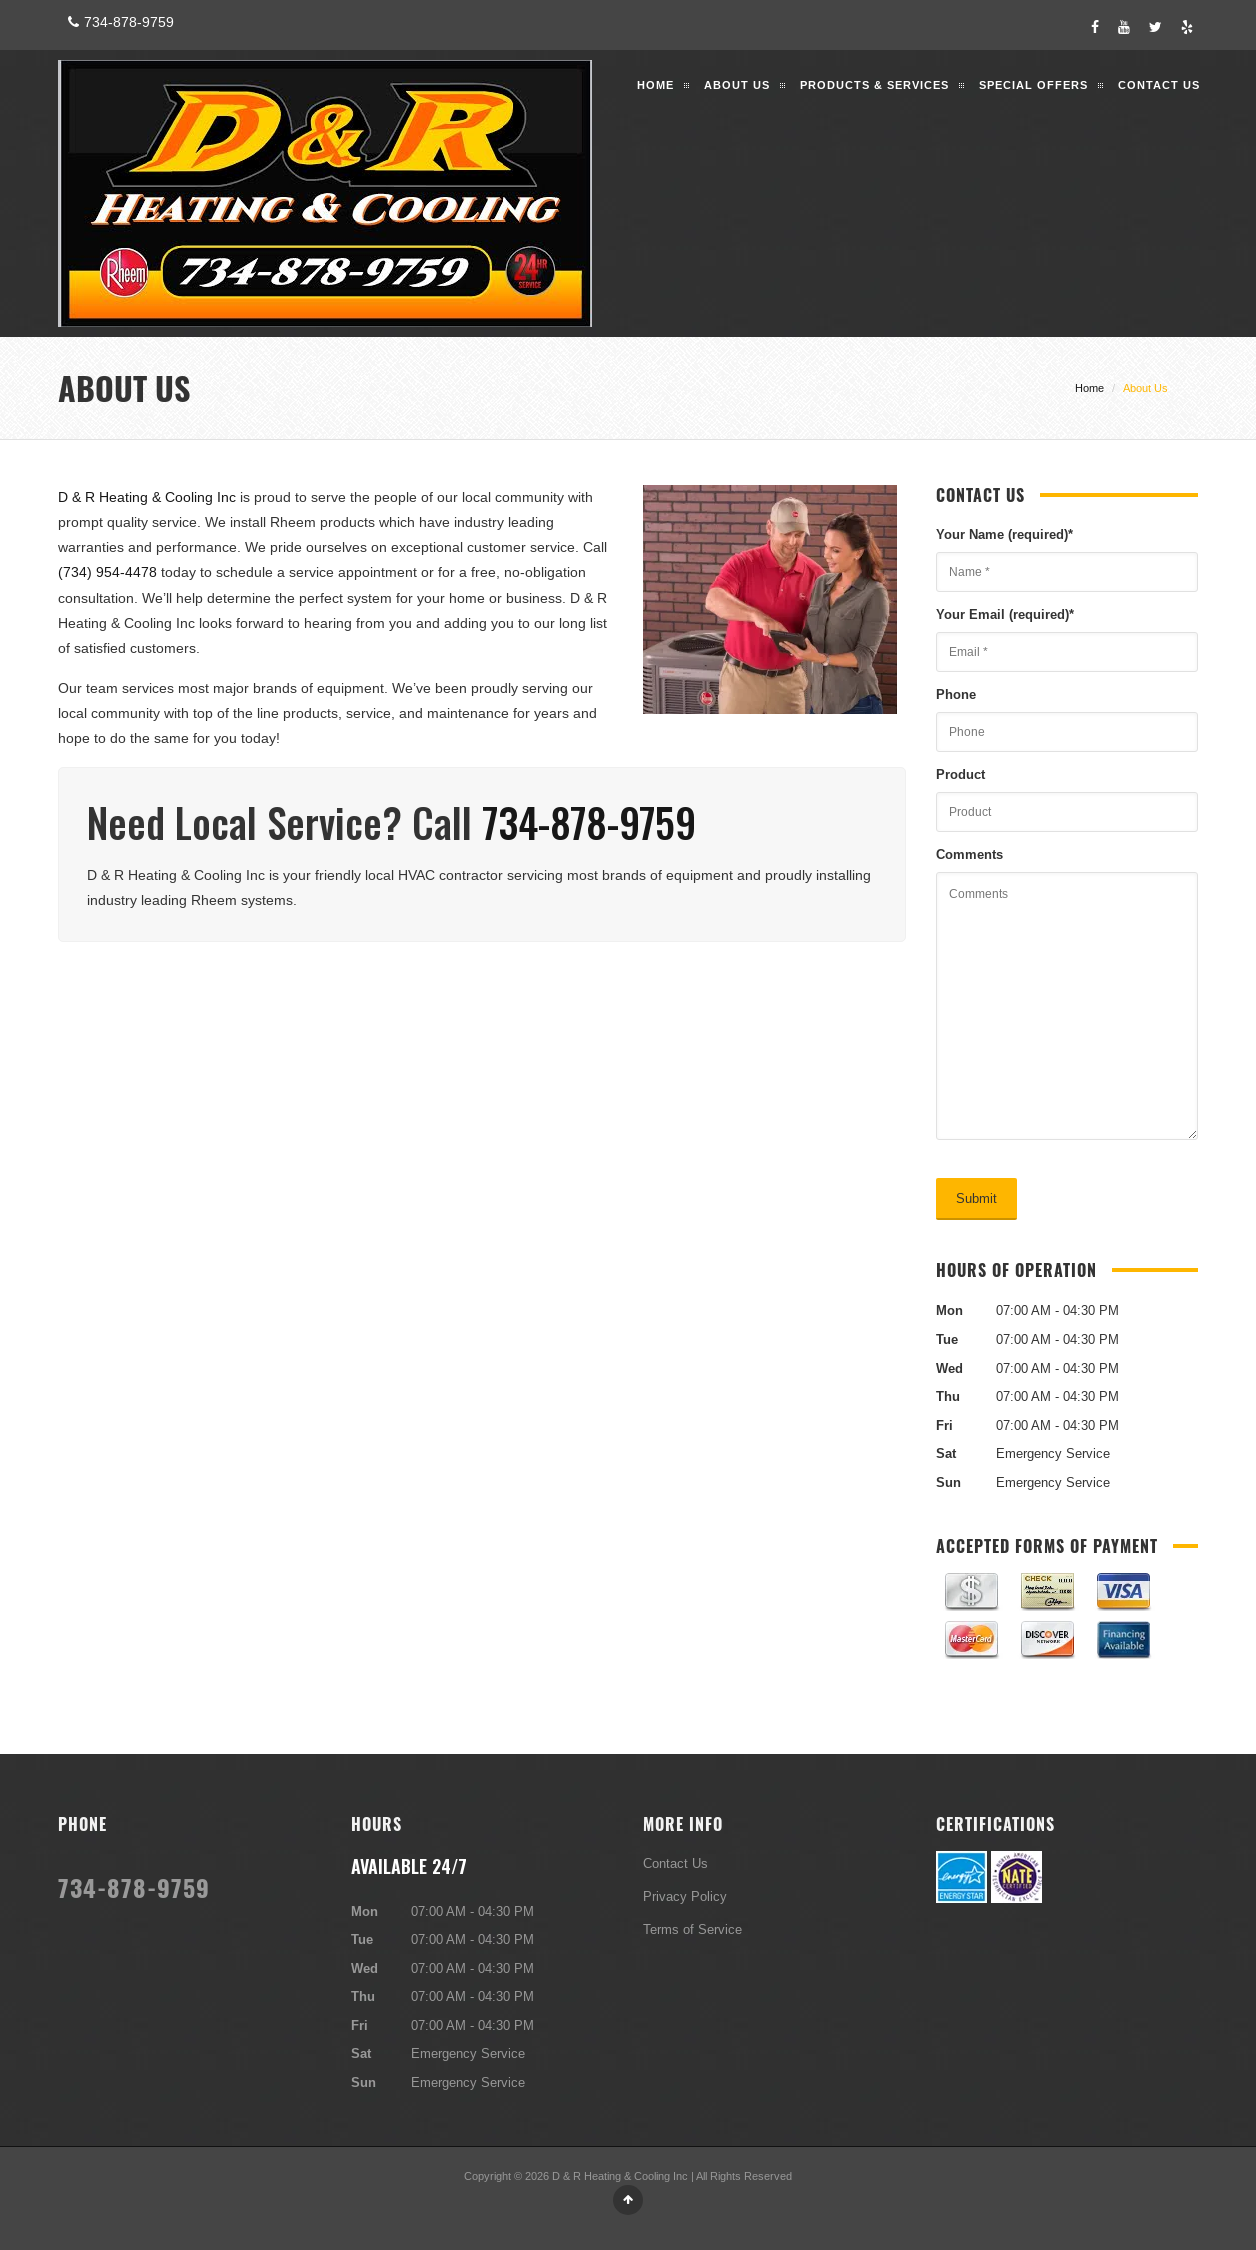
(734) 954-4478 (107, 572)
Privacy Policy (685, 1896)
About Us (737, 85)
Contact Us (1159, 85)
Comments (969, 854)
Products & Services (874, 85)
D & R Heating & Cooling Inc (147, 497)
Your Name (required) (1004, 534)
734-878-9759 (118, 22)
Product (960, 774)
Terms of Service (692, 1929)
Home (655, 85)
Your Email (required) (1005, 614)
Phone (956, 694)
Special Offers (1033, 85)
